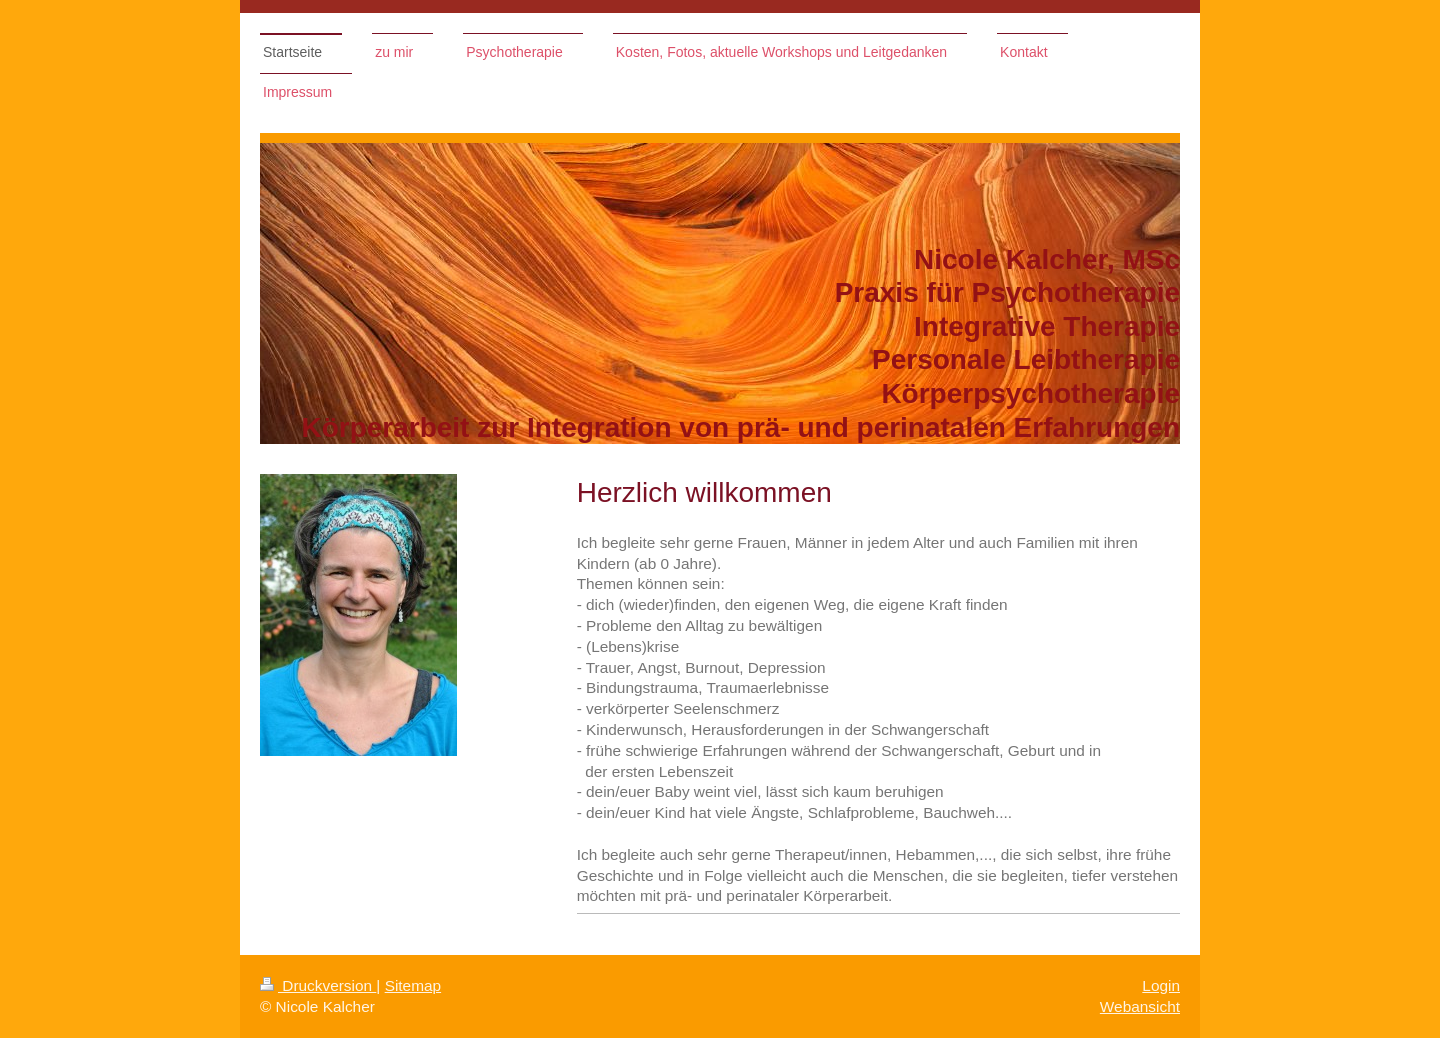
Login (1161, 985)
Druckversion (318, 985)
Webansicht (1140, 1006)
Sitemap (413, 985)
